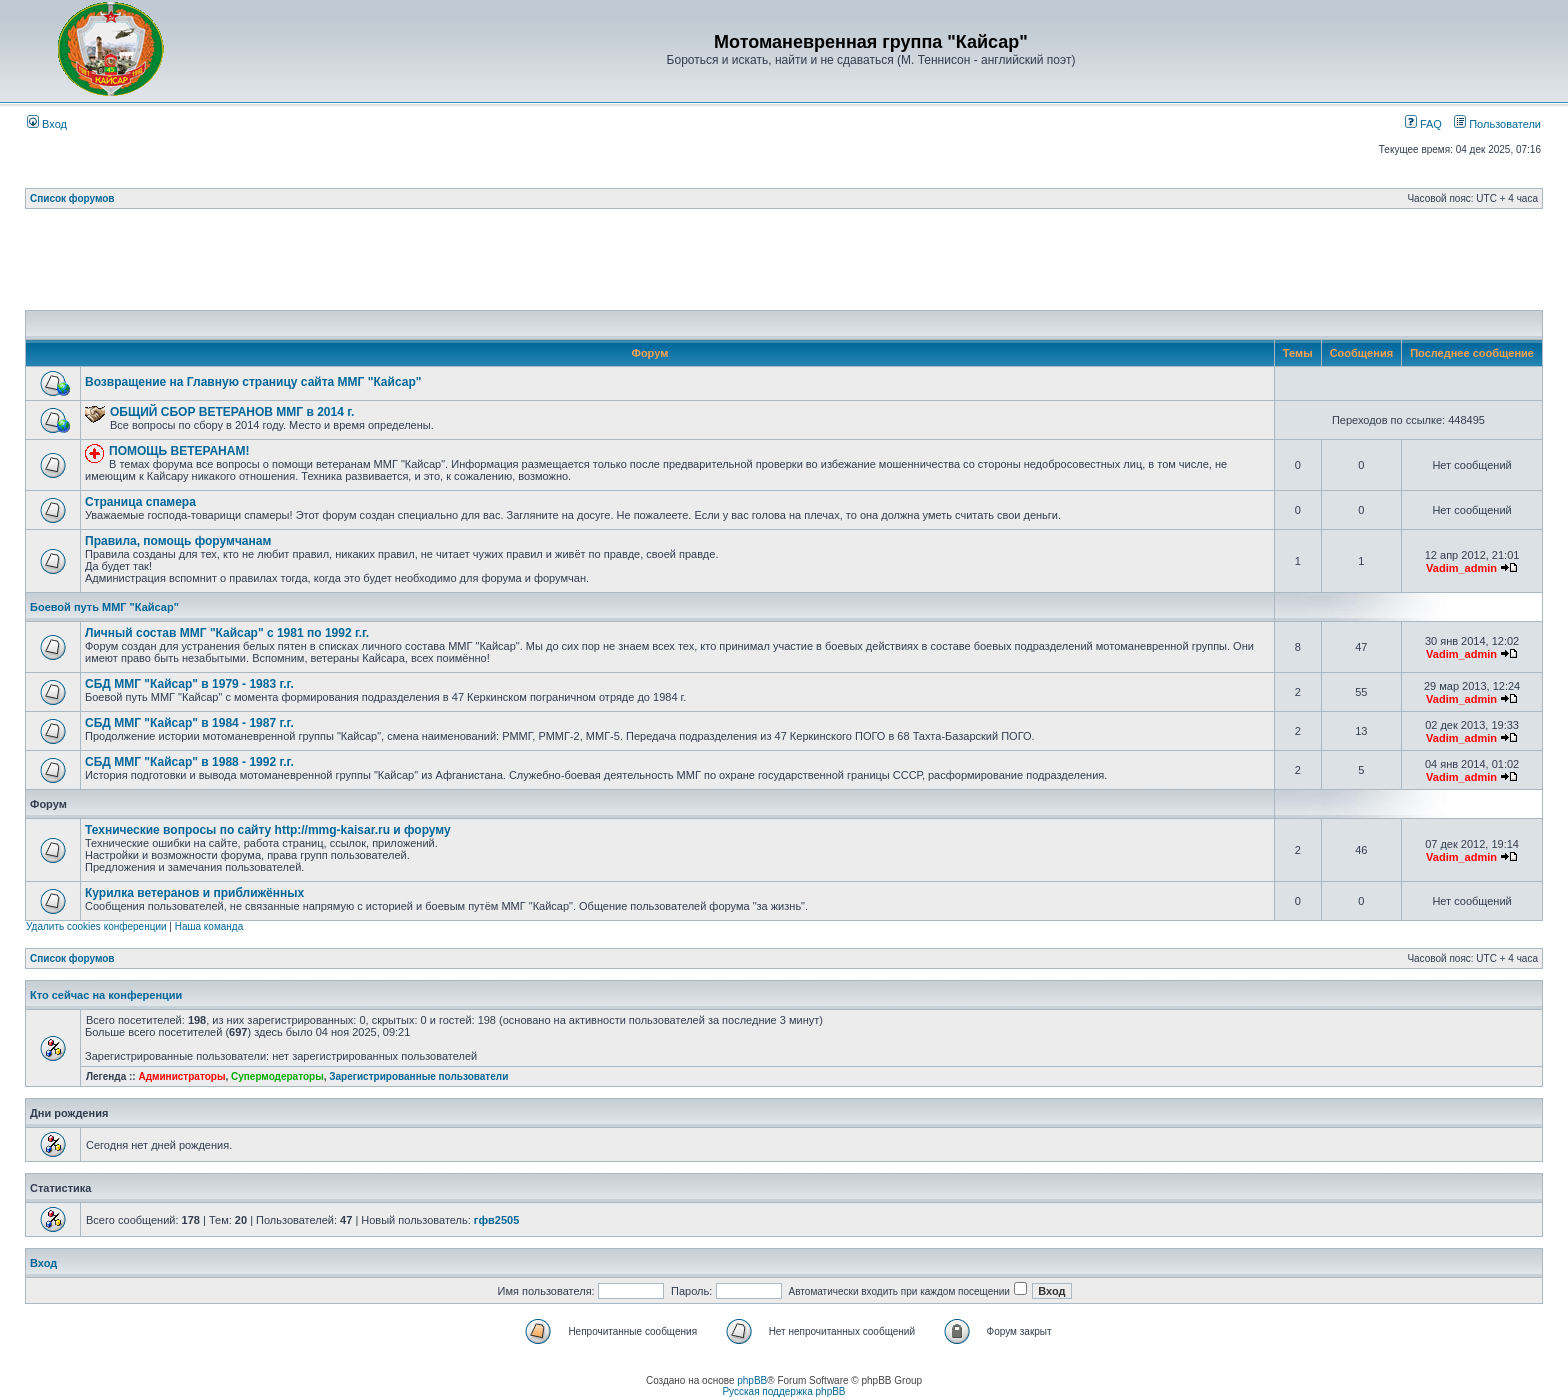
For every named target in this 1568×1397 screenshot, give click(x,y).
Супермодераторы (277, 1076)
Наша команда (209, 926)
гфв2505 (496, 1220)
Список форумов (72, 198)
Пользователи (1497, 124)
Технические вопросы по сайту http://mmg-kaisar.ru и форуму (268, 830)
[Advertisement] (784, 265)
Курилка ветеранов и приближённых (194, 893)
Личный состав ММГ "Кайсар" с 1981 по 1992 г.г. (227, 633)
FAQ (1423, 124)
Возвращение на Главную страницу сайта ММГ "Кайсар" (253, 382)
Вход (47, 124)
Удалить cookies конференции (96, 926)
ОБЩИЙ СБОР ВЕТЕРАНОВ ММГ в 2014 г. (232, 412)
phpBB (752, 1380)
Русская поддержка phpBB (783, 1391)
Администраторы (181, 1076)
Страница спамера (140, 502)
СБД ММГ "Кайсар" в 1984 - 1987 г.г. (189, 723)
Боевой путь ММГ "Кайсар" (104, 607)
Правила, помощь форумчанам (178, 541)
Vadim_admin (1461, 568)
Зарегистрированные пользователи (418, 1076)
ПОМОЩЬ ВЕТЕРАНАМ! (179, 451)
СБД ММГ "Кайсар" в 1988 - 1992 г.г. (189, 762)
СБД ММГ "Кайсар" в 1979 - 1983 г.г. (189, 684)
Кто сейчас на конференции (106, 995)
